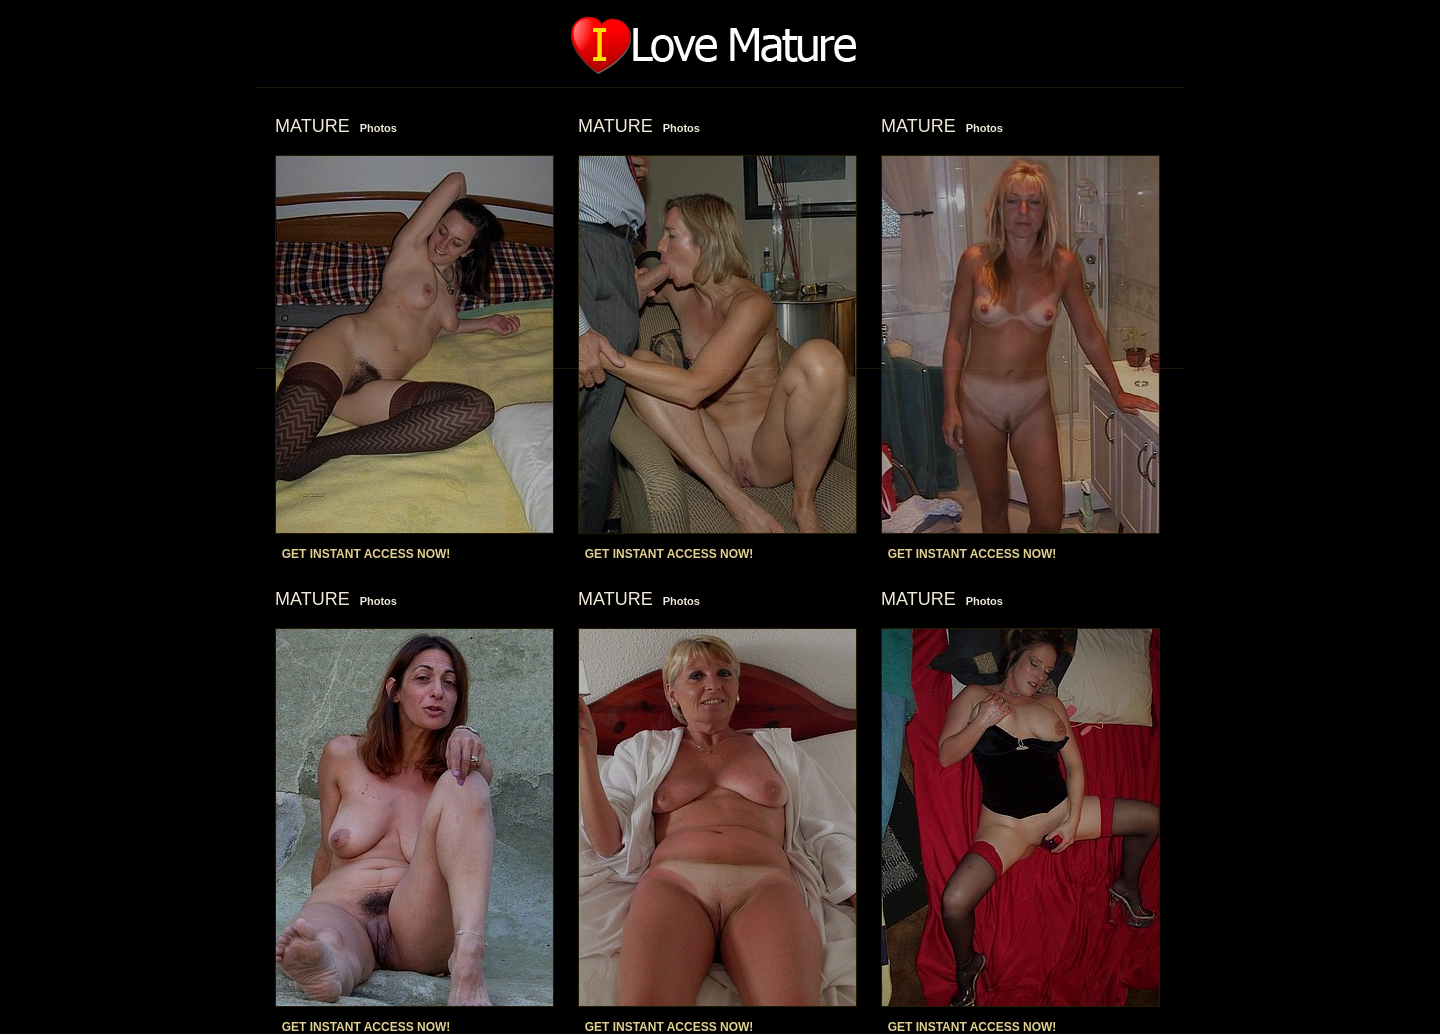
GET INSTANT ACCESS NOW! (366, 554)
